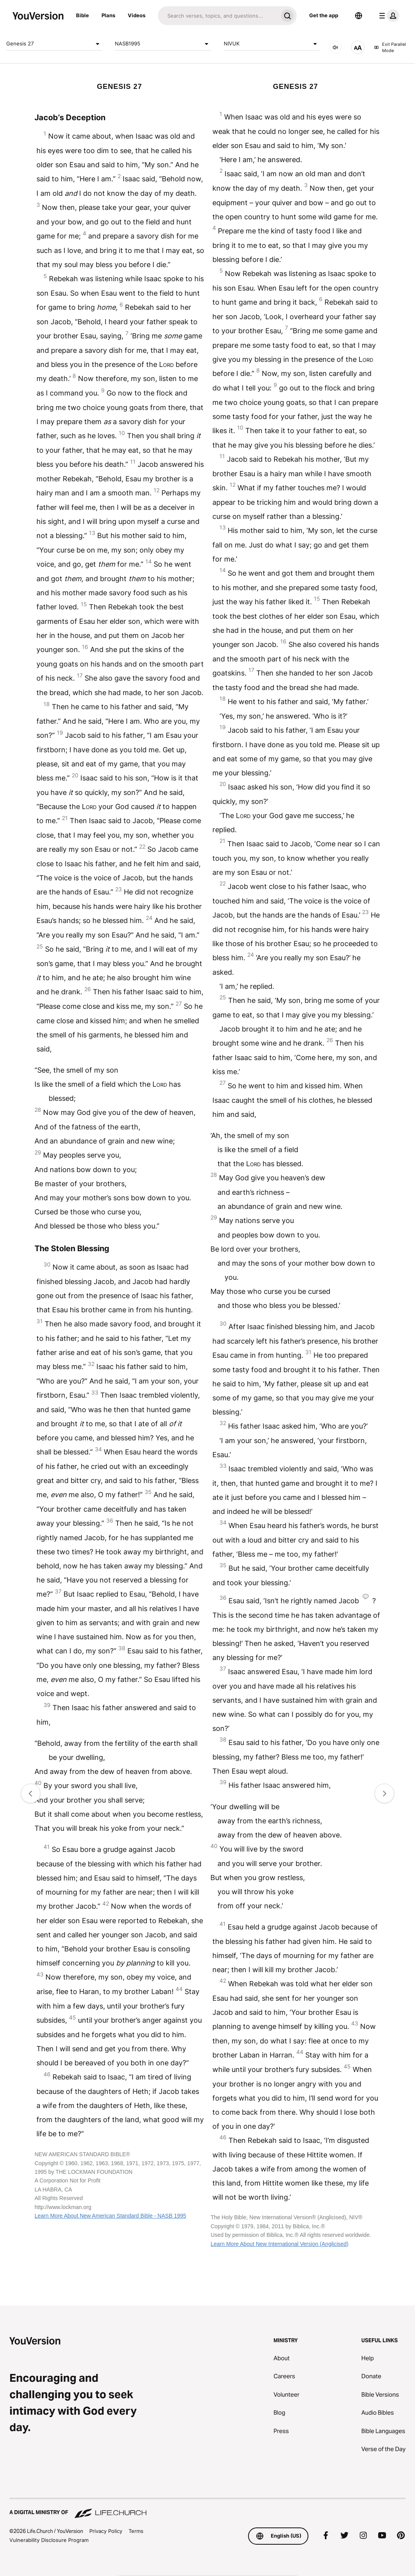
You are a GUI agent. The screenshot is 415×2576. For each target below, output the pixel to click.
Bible (82, 15)
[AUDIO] (335, 47)
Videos (136, 15)
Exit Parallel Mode (390, 48)
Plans (108, 15)
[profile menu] (387, 15)
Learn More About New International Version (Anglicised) (279, 2244)
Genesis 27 (54, 44)
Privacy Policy (105, 2531)
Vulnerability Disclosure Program (49, 2540)
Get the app (323, 15)
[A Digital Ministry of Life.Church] (207, 2508)
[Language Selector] (358, 15)
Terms (136, 2531)
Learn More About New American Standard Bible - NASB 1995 (110, 2216)
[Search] (218, 15)
